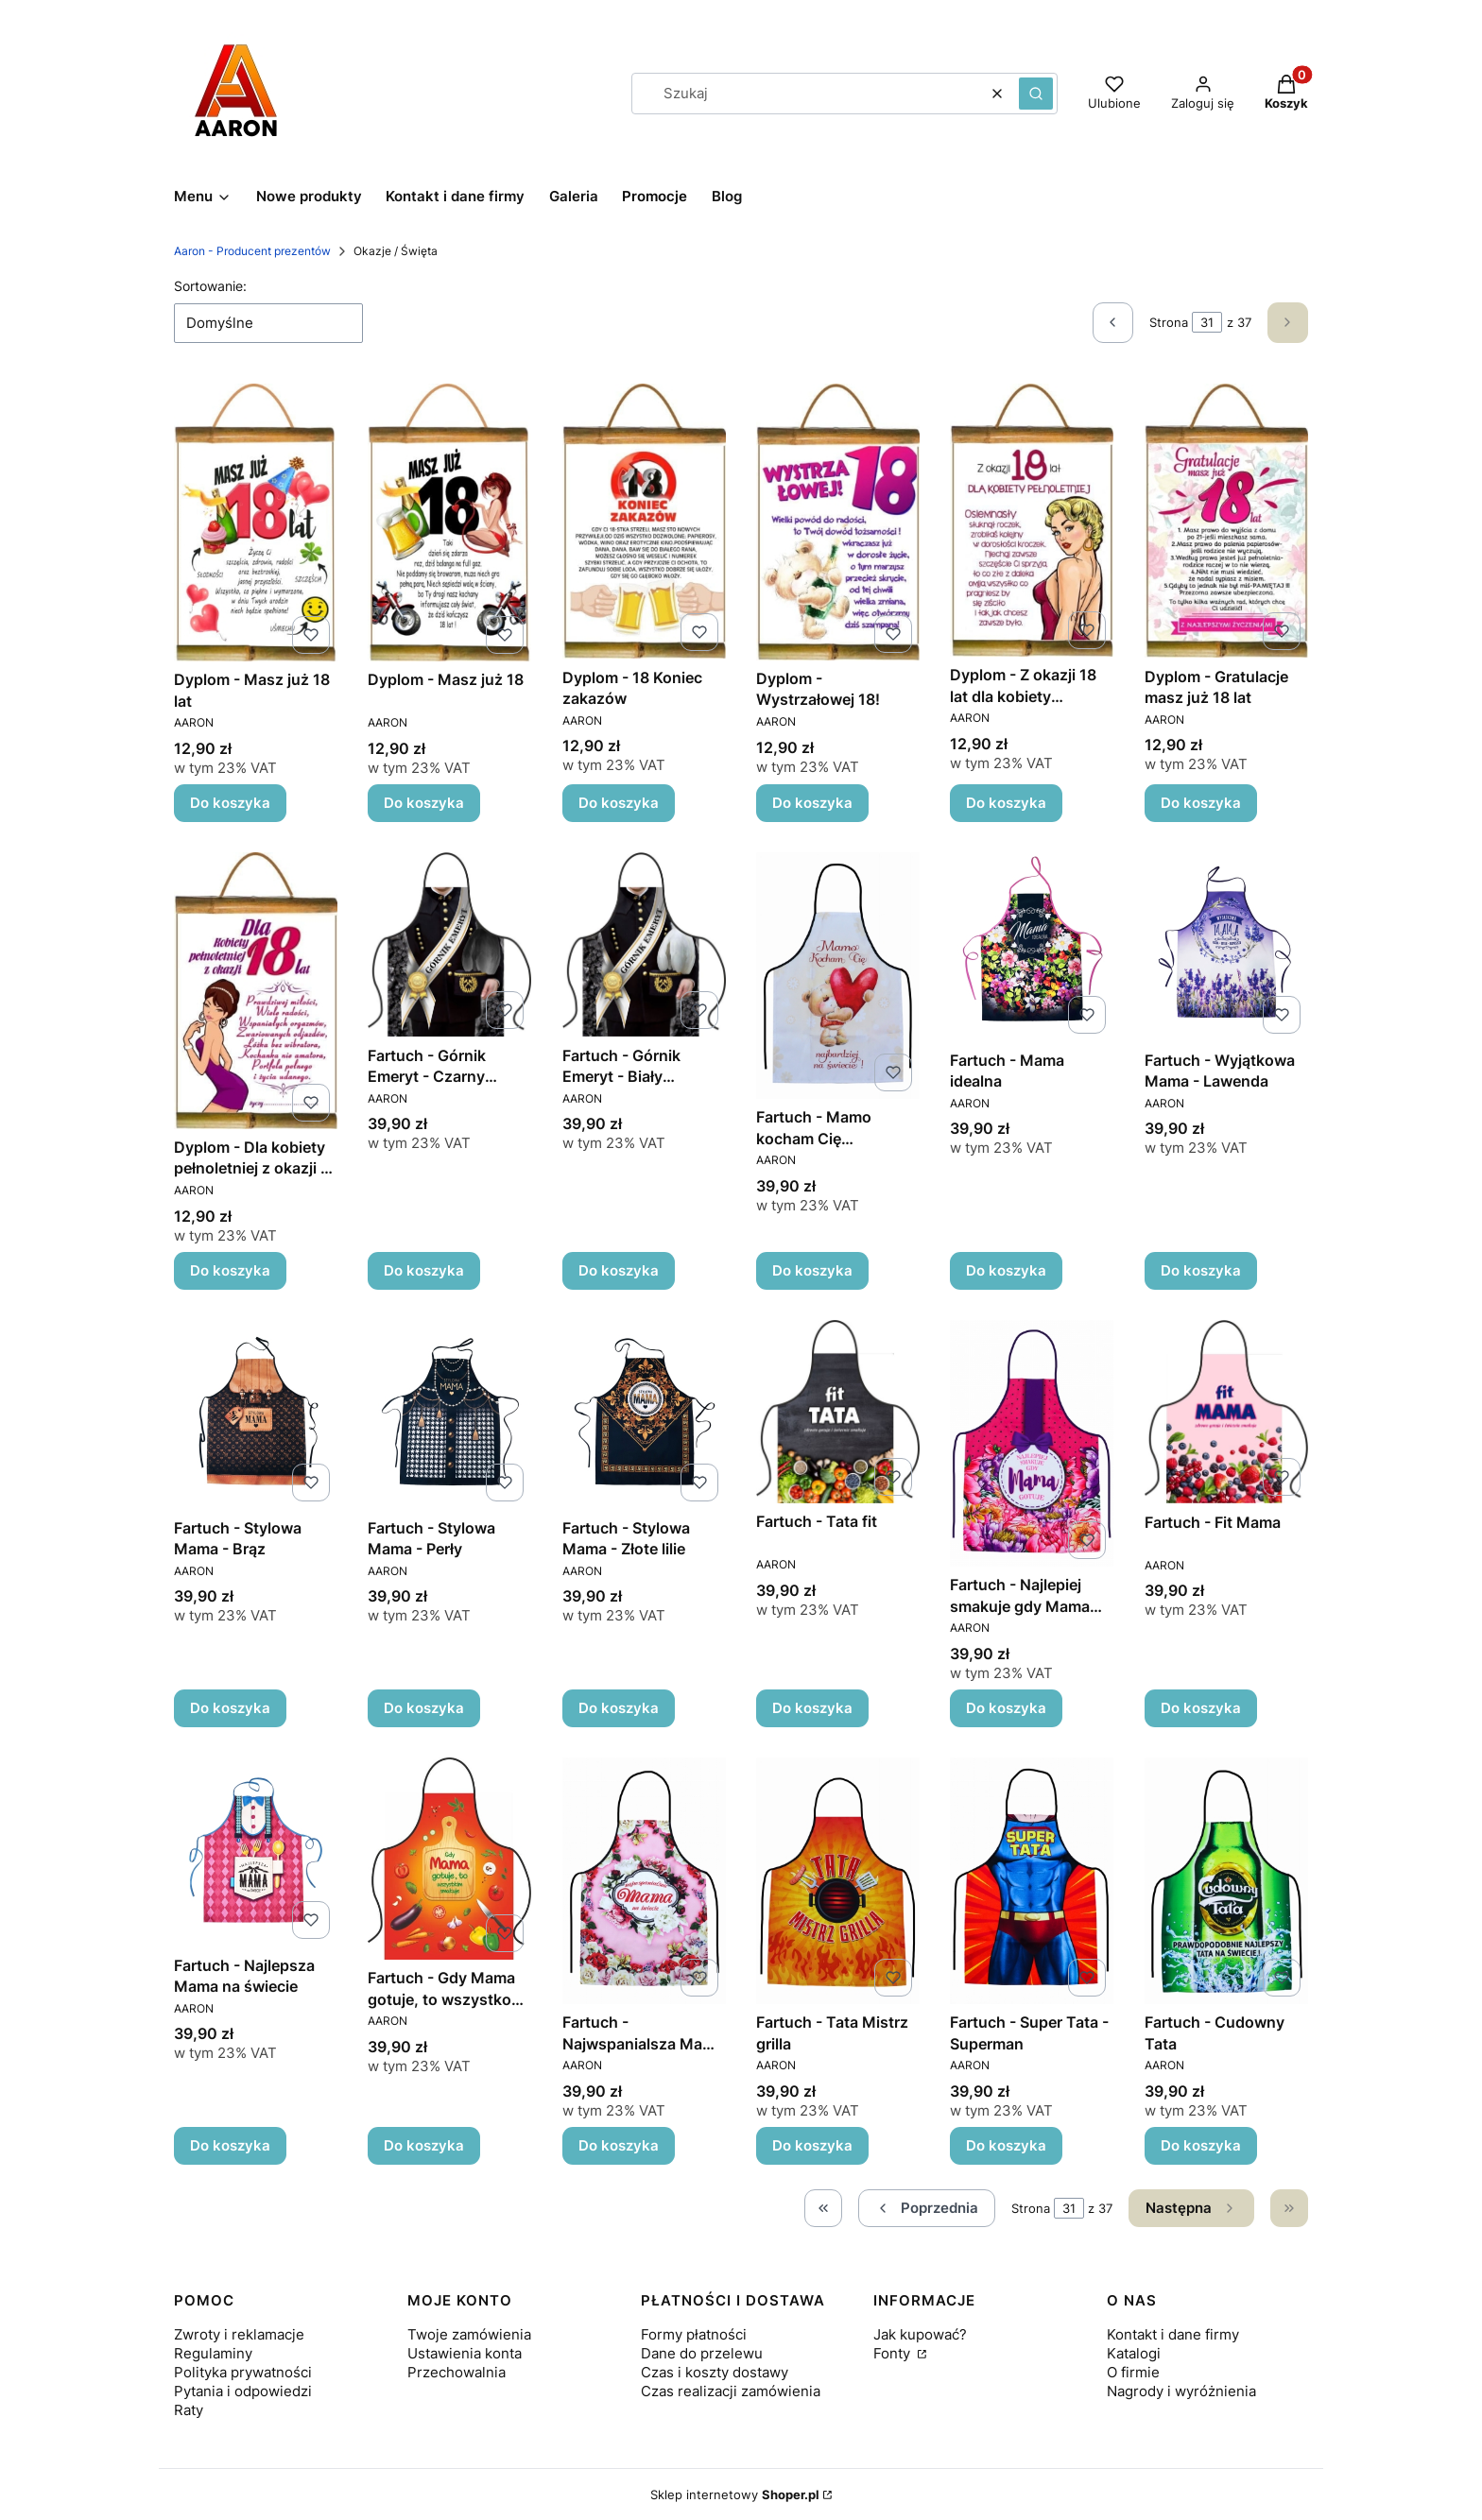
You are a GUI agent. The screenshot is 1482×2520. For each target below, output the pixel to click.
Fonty (893, 2353)
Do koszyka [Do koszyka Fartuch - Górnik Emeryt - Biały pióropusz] (618, 1270)
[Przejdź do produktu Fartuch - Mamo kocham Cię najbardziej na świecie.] (838, 975)
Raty (188, 2410)
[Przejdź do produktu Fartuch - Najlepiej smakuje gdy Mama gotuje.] (1031, 1443)
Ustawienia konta (464, 2353)
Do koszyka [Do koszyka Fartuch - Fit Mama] (1201, 1708)
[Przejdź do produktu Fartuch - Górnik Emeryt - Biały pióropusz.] (644, 944)
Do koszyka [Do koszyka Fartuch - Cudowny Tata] (1201, 2145)
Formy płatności (694, 2334)
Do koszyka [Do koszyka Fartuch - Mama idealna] (1006, 1270)
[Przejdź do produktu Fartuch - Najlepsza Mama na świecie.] (255, 1851)
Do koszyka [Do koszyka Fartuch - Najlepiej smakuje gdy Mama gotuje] (1006, 1708)
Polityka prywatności (243, 2372)
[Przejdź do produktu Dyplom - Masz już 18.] (449, 522)
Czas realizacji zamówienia (730, 2391)
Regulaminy (213, 2353)
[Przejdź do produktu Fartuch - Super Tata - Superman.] (1031, 1880)
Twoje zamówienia (469, 2334)
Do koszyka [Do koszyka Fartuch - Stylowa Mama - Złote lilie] (618, 1708)
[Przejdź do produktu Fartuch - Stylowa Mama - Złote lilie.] (644, 1414)
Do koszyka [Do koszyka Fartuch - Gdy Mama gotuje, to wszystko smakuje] (424, 2145)
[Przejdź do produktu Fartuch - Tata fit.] (838, 1411)
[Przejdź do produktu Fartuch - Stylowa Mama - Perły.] (449, 1414)
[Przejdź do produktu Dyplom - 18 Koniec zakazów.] (644, 521)
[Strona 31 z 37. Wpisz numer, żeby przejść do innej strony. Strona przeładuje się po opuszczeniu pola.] (1207, 322)
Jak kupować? (920, 2334)
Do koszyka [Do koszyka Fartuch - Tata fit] (812, 1708)
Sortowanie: (210, 286)
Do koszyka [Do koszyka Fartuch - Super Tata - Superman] (1006, 2145)
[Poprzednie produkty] (926, 2208)
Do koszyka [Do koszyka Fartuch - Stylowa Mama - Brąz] (230, 1708)
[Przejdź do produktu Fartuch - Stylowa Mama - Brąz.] (255, 1414)
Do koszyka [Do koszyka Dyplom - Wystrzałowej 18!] (812, 803)
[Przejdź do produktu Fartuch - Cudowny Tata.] (1226, 1880)
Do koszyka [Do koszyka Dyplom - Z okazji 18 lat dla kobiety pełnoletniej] (1006, 803)
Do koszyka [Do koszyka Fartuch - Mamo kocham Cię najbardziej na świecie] (812, 1270)
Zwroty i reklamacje (239, 2334)
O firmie (1133, 2372)
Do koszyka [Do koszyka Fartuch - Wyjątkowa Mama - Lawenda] (1201, 1270)
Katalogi (1134, 2353)
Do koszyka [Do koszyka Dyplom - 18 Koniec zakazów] (618, 803)
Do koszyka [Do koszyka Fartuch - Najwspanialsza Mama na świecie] (618, 2145)
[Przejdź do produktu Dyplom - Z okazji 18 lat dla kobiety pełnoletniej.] (1031, 520)
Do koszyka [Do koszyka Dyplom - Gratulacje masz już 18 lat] (1201, 803)
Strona (1168, 322)
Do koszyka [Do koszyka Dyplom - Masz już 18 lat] (230, 803)
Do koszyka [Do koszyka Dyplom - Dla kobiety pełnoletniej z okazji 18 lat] (230, 1270)
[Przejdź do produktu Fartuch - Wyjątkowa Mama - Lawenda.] (1226, 946)
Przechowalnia (456, 2372)
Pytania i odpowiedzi (243, 2391)
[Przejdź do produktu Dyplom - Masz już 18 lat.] (255, 522)
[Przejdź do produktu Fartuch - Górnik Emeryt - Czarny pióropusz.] (449, 944)
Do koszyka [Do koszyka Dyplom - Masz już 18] (424, 803)
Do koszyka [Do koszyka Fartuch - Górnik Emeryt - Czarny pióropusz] (424, 1270)
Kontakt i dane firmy (1173, 2334)
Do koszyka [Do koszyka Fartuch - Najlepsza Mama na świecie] (230, 2145)
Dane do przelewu (702, 2353)
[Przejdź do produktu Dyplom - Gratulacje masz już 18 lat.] (1226, 521)
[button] (1036, 93)
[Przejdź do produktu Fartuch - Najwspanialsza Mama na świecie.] (644, 1880)
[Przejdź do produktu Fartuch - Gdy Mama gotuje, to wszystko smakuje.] (449, 1858)
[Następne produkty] (1191, 2208)
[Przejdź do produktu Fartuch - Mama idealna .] (1031, 946)
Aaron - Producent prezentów (252, 251)
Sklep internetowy (734, 2494)
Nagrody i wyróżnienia (1181, 2391)
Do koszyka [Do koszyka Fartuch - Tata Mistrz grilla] (812, 2145)
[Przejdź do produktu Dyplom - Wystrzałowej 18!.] (838, 522)
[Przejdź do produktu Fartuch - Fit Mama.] (1226, 1411)
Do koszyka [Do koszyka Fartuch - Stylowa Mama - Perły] (424, 1708)
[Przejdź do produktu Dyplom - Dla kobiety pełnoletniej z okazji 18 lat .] (255, 990)
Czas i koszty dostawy (714, 2372)
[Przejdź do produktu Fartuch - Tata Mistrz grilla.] (838, 1880)
